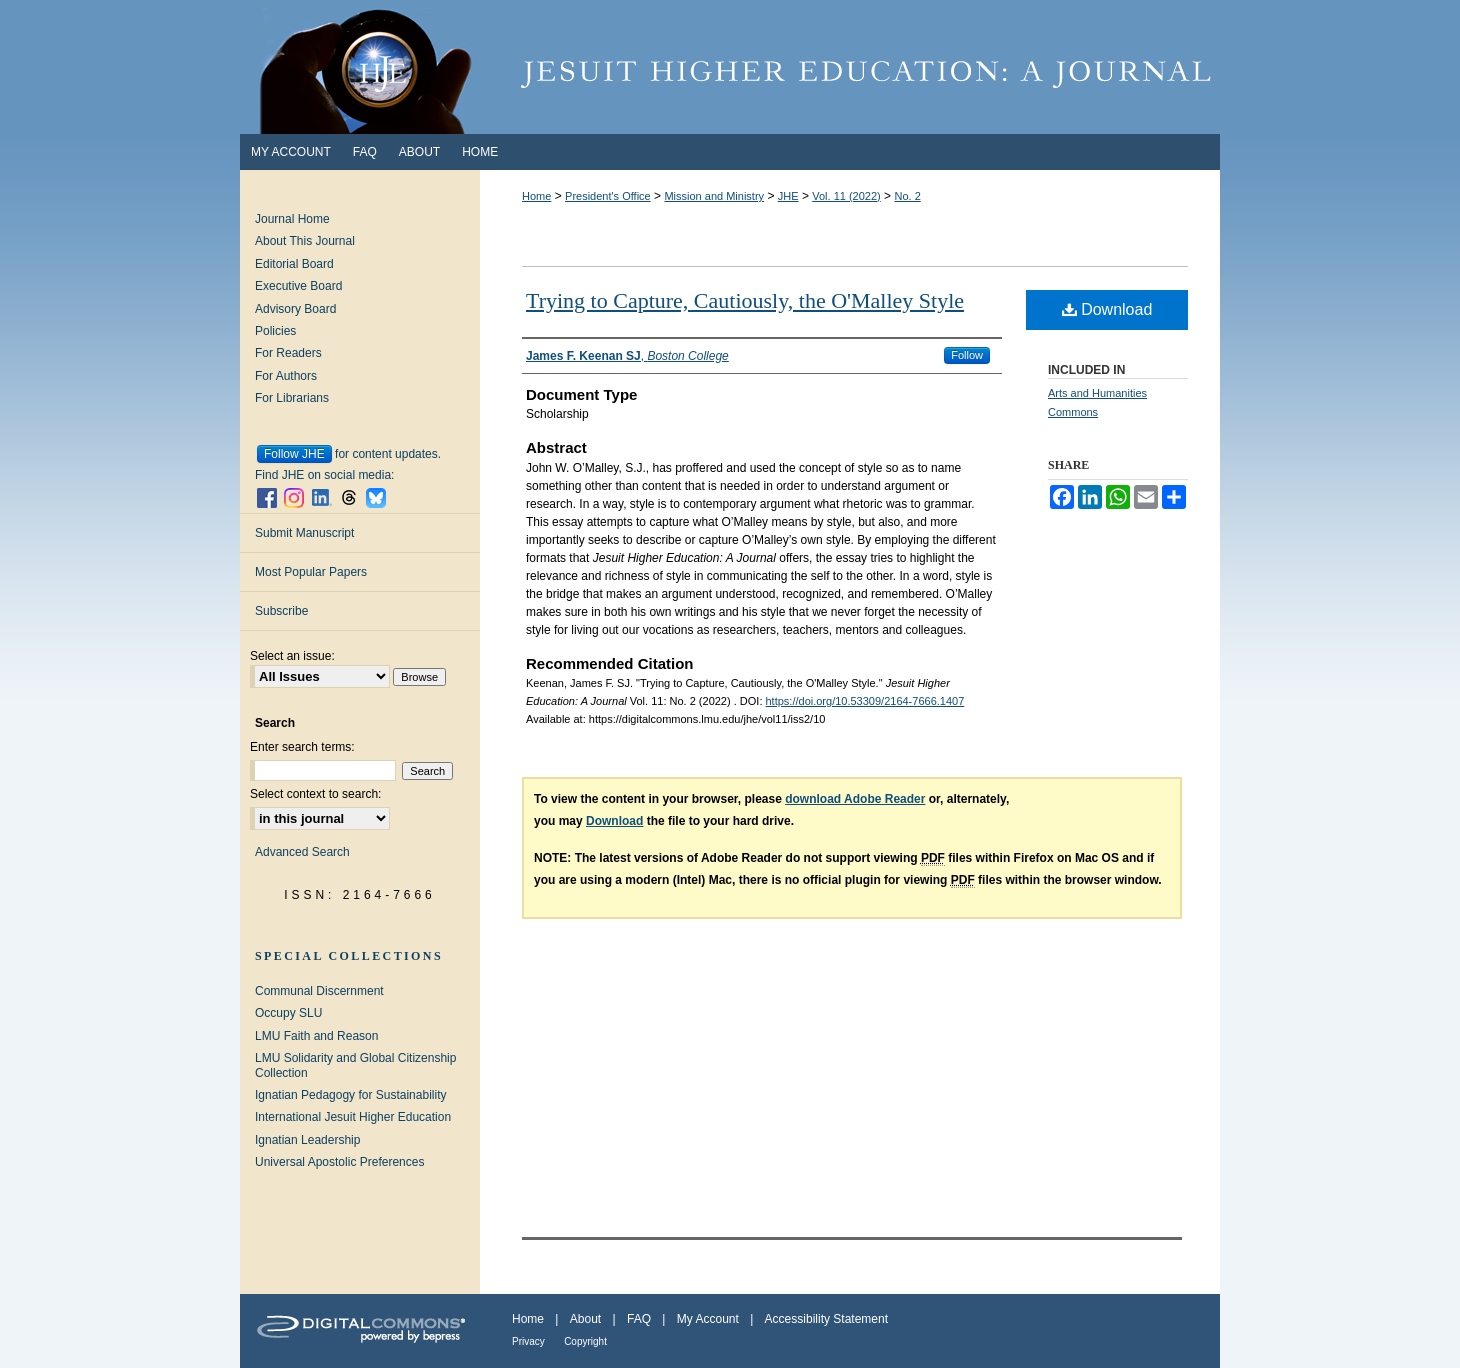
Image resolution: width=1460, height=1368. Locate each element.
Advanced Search (302, 852)
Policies (275, 331)
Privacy (528, 1341)
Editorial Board (294, 264)
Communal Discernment (319, 991)
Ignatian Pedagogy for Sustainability (350, 1095)
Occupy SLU (288, 1013)
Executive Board (298, 286)
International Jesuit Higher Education (353, 1117)
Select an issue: (292, 656)
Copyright (585, 1341)
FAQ (639, 1319)
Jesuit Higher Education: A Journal (730, 67)
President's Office (608, 196)
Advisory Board (295, 309)
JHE (788, 196)
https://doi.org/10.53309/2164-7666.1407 (865, 701)
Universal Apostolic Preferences (339, 1162)
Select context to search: (315, 794)
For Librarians (292, 398)
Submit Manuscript (304, 533)
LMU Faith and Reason (316, 1036)
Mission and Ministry (714, 196)
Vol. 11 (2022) (846, 196)
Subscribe (281, 611)
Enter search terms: (302, 747)
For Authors (286, 376)
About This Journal (305, 241)
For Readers (288, 353)
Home (536, 196)
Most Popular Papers (311, 572)
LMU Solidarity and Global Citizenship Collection (355, 1065)
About (585, 1319)
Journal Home (292, 219)
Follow (967, 355)
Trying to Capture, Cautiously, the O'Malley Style (745, 300)
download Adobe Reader (855, 799)
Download (1107, 309)
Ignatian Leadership (307, 1140)
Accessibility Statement (826, 1319)
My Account (708, 1319)
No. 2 (907, 196)
